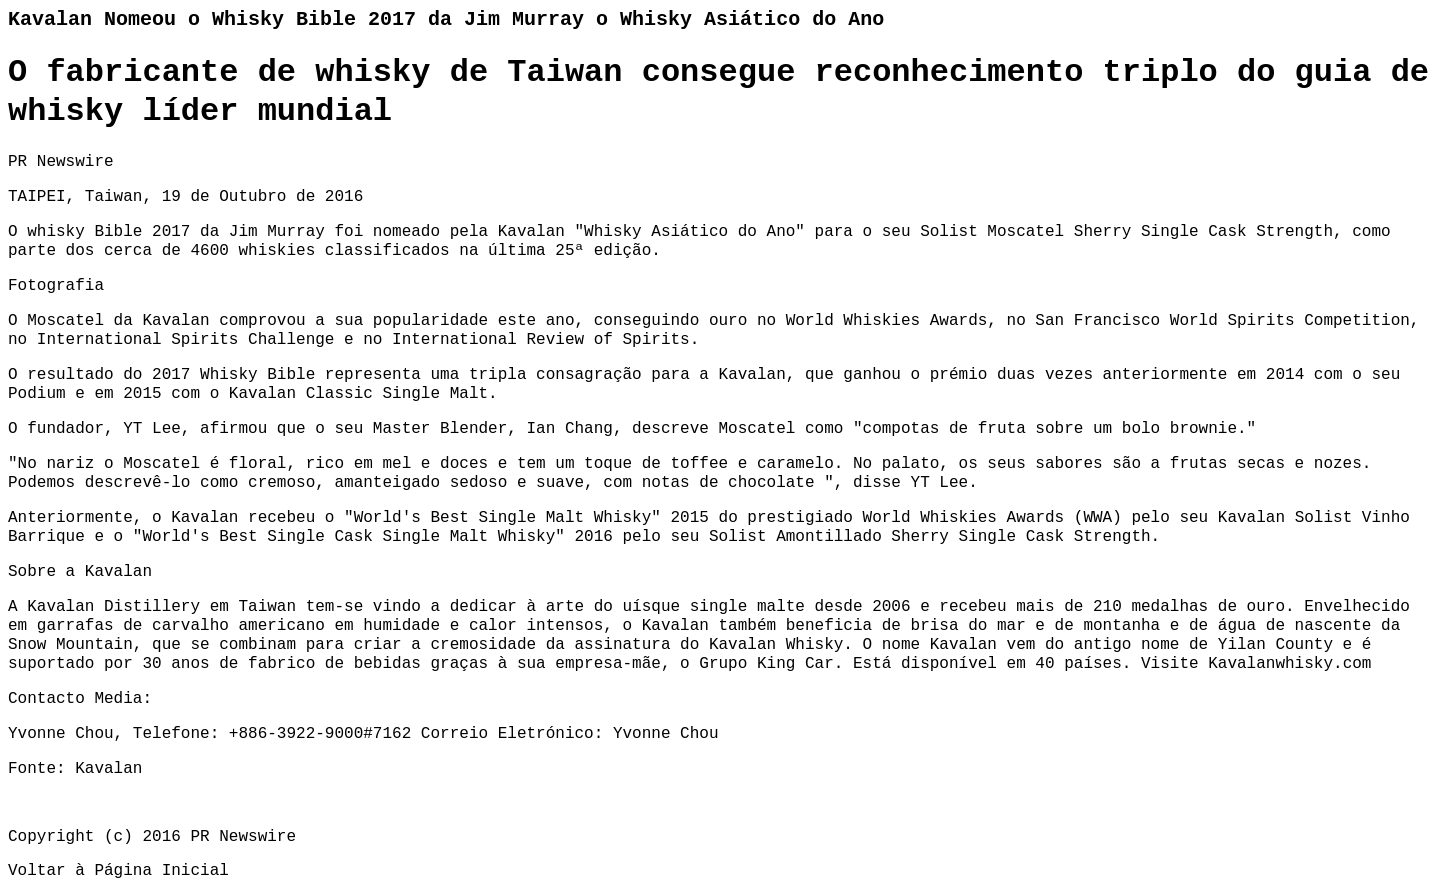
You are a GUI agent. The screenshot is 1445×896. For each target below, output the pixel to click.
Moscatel (65, 321)
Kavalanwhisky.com (1289, 664)
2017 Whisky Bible (233, 375)
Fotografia (56, 286)
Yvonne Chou (666, 734)
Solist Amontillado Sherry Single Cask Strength (930, 537)
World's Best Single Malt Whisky (503, 518)
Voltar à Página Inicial (118, 871)
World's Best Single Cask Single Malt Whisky (348, 537)
